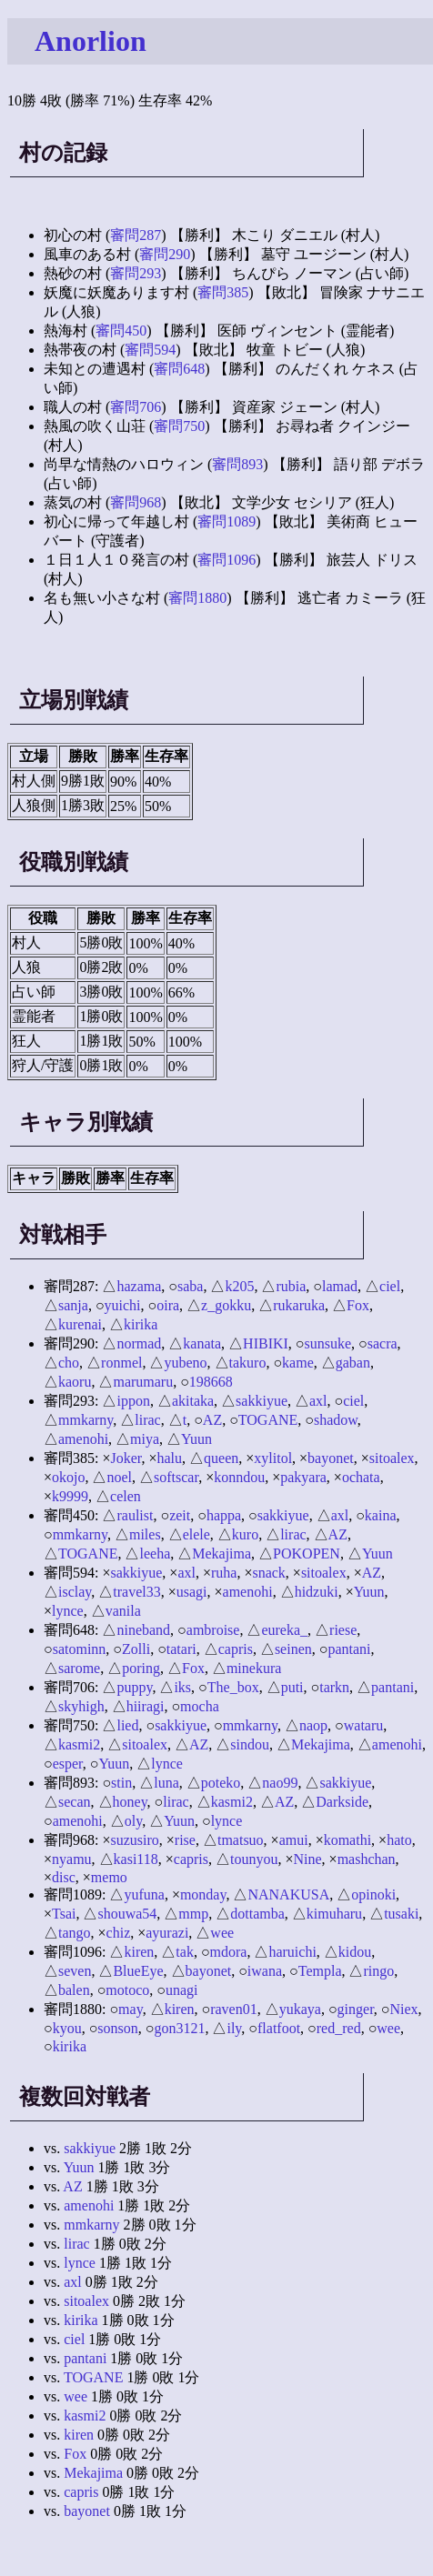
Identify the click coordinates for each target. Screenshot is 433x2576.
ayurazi (167, 1932)
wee (222, 1932)
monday (203, 1894)
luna (166, 1782)
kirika (140, 1324)
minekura (254, 1668)
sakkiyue (261, 1400)
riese (343, 1630)
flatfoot (278, 2028)
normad (138, 1343)
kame (298, 1362)
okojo (68, 1477)
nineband (143, 1630)
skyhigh (81, 1706)
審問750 (179, 426)
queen (221, 1458)
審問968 (135, 502)
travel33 (136, 1591)
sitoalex (392, 1458)
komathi (347, 1840)
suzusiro (134, 1840)
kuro (245, 1534)
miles (145, 1534)
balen (74, 1990)
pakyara (303, 1477)
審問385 (222, 292)
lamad (339, 1286)
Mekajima (221, 1553)
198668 (211, 1381)
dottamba (257, 1913)
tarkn (334, 1687)
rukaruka (299, 1305)
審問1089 (226, 521)
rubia (291, 1286)
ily (234, 2028)
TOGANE (267, 1420)
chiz (118, 1932)
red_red (339, 2028)
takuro (248, 1362)
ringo (378, 1971)
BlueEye (138, 1971)
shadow (335, 1420)
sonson (117, 2028)
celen (125, 1496)
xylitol (273, 1458)
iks (182, 1687)
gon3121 (179, 2028)
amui (293, 1840)
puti (292, 1687)
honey (130, 1801)
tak (185, 1952)
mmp (193, 1913)
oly (133, 1821)
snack (268, 1572)
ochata (361, 1477)
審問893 (237, 464)
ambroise (213, 1630)
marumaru (143, 1381)
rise (185, 1840)
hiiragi (145, 1706)
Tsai (64, 1913)
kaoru (74, 1381)
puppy (134, 1687)
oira (167, 1305)
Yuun (196, 1439)
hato (399, 1840)
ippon (132, 1400)
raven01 (233, 2009)
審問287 (135, 235)
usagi (191, 1591)
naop (313, 1725)
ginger (355, 2009)
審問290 (164, 254)
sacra (383, 1343)
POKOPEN (306, 1553)
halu (170, 1458)
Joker (125, 1458)
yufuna (144, 1894)
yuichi (123, 1305)
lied (127, 1725)
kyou (67, 2028)
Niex (403, 2009)
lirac (147, 1420)
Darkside (342, 1801)
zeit (179, 1515)
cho (68, 1362)
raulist (134, 1515)
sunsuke (328, 1343)
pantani (348, 1649)
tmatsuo (240, 1840)
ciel (389, 1286)
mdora (228, 1952)
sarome (79, 1668)
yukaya (300, 2009)
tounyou (253, 1859)
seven (74, 1971)
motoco (127, 1990)
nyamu (72, 1859)
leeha (154, 1553)
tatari (181, 1649)
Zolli (136, 1649)
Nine (307, 1859)
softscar (176, 1477)
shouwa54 (126, 1913)
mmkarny (85, 1420)
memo (109, 1877)
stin (121, 1782)
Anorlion (90, 41)
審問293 (135, 273)
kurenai (80, 1324)
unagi (182, 1990)
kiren (139, 1952)
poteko (221, 1782)
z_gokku (226, 1305)
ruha (224, 1572)
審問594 (150, 349)
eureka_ (284, 1630)
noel (119, 1477)
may (130, 2009)
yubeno (185, 1362)
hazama (138, 1286)
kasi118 (136, 1859)
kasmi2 (79, 1744)
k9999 (70, 1496)
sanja (73, 1305)
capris (235, 1649)
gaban (353, 1362)
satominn (79, 1649)
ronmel (121, 1362)
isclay (74, 1591)
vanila (123, 1611)
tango (74, 1932)
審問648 (179, 368)
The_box (233, 1687)
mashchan (366, 1859)
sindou (249, 1744)
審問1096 (226, 559)
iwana (264, 1971)
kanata (202, 1343)
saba (190, 1286)
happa (223, 1515)
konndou (239, 1477)
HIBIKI (265, 1343)
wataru (364, 1725)
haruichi (292, 1952)
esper (68, 1763)
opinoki (373, 1894)
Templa (320, 1971)
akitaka (193, 1400)
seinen (293, 1649)
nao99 (279, 1782)
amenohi (83, 1439)
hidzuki (316, 1591)
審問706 (135, 407)
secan (74, 1801)
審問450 (121, 330)
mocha (199, 1706)
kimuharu (334, 1913)
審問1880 (197, 598)
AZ (212, 1420)
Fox (358, 1305)
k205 (239, 1286)
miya (144, 1439)
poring (141, 1668)
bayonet (330, 1458)
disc (64, 1877)
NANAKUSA (288, 1894)
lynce (68, 1611)
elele (196, 1534)
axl (318, 1400)
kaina (381, 1515)
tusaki (401, 1913)
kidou (354, 1952)
